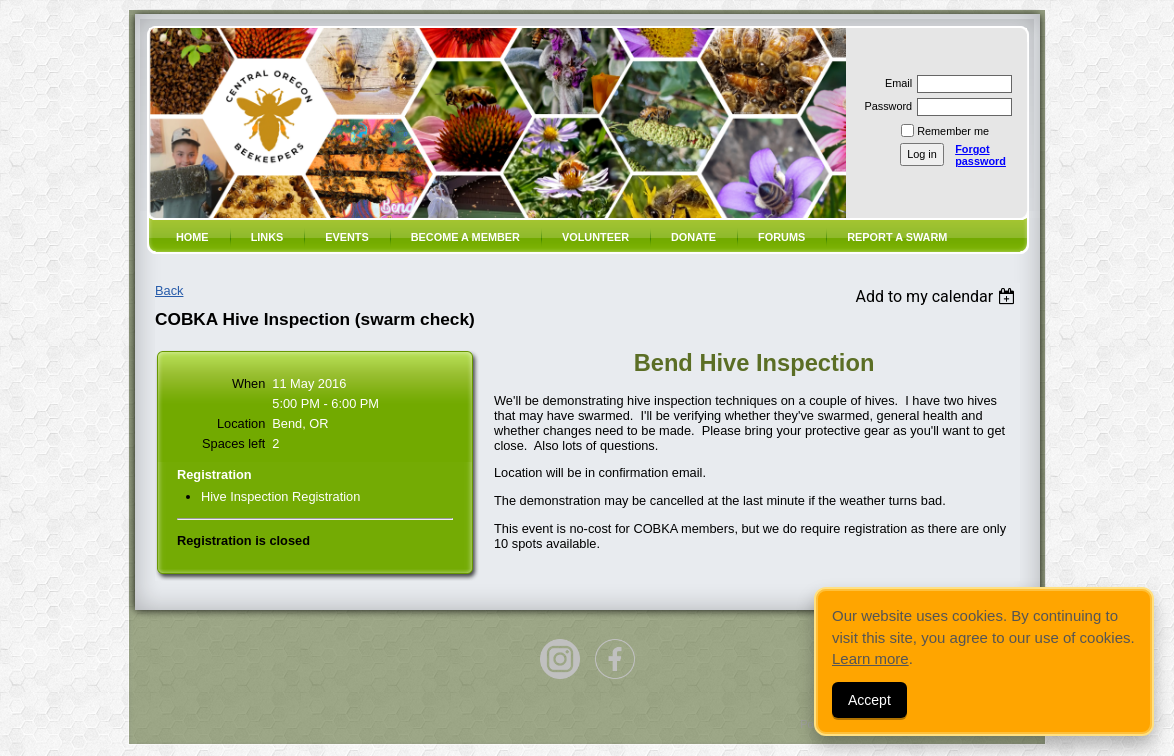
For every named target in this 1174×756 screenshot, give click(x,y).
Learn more (870, 658)
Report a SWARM (897, 237)
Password (884, 106)
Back (169, 290)
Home (192, 237)
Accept (869, 700)
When (248, 383)
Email (895, 83)
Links (267, 237)
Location (241, 423)
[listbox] (937, 296)
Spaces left (233, 443)
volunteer (595, 237)
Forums (781, 237)
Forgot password (980, 155)
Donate (693, 237)
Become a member (465, 237)
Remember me (953, 131)
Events (347, 237)
